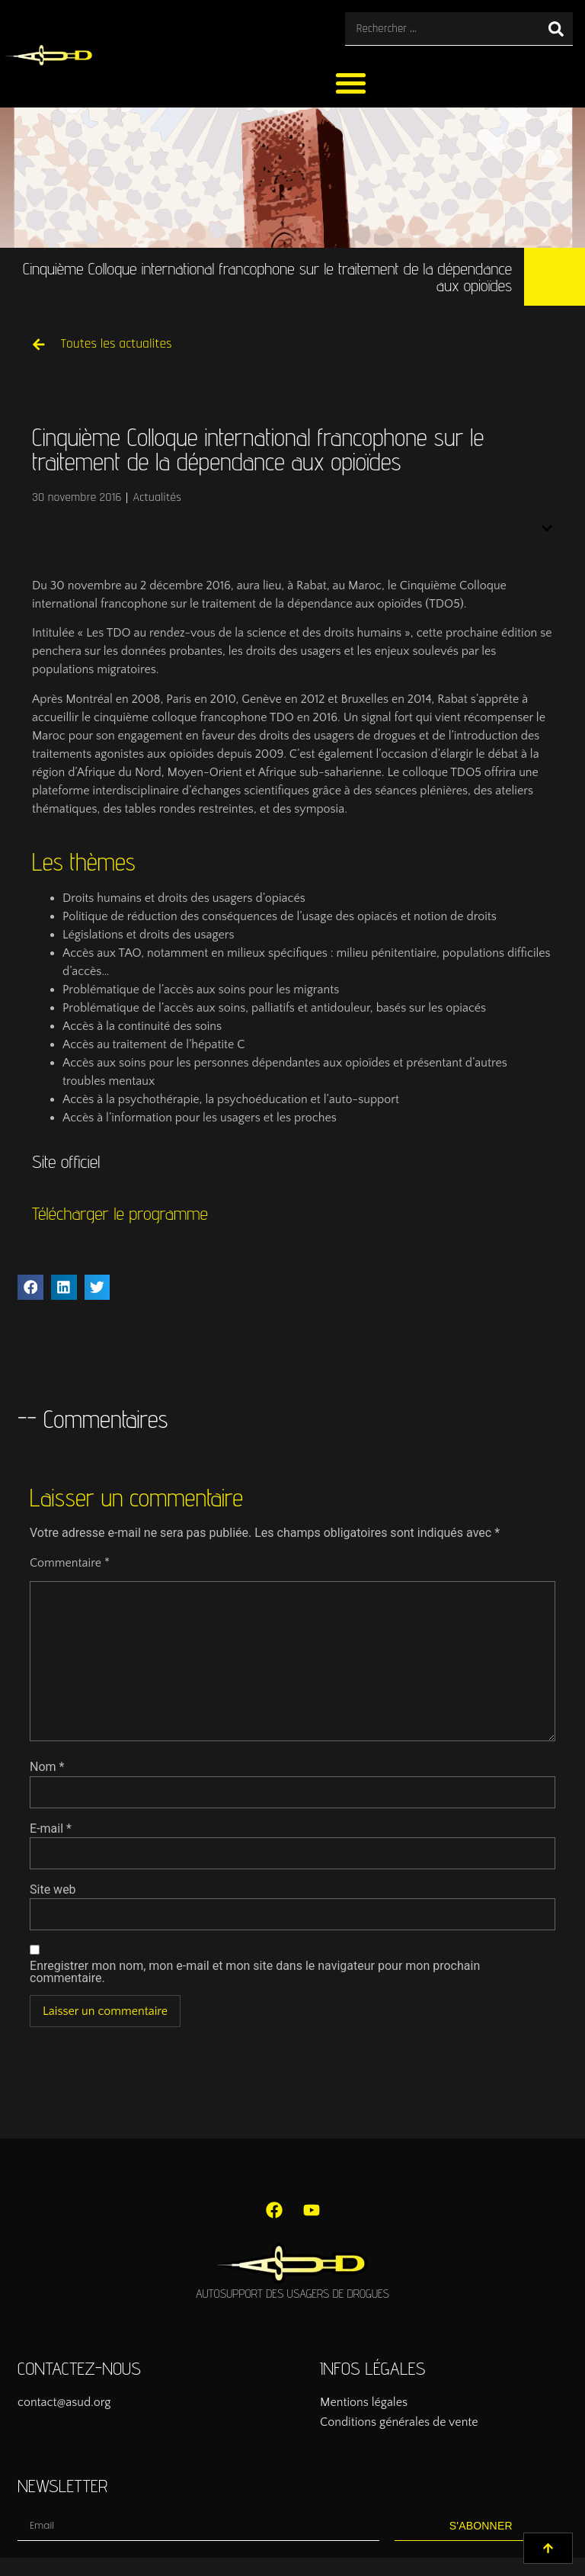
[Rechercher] (556, 28)
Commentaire (70, 1563)
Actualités (157, 497)
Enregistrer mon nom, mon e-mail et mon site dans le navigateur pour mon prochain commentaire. (255, 1972)
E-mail (51, 1829)
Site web (53, 1890)
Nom (47, 1767)
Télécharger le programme (120, 1213)
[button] (351, 82)
